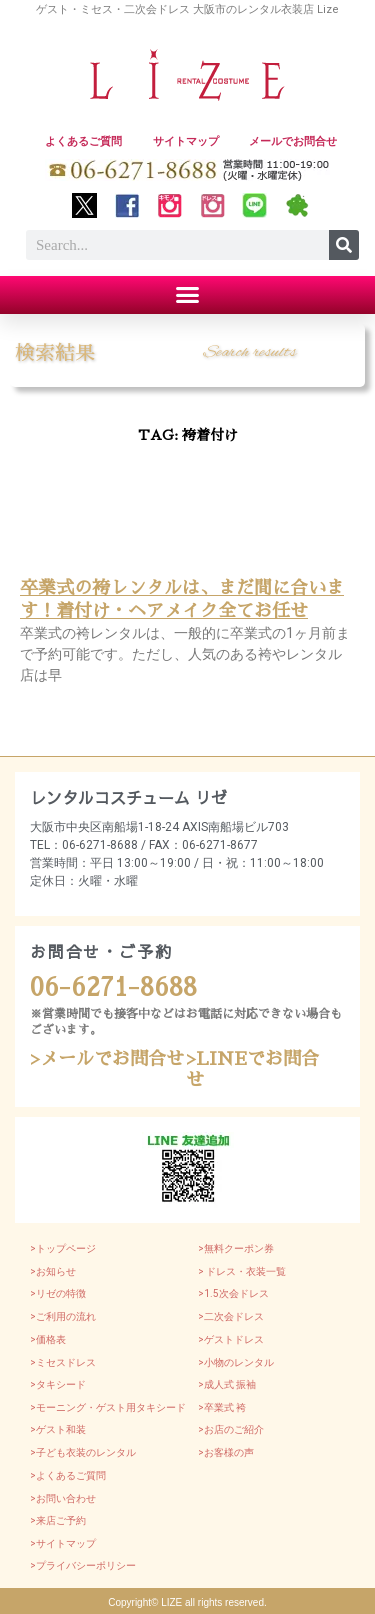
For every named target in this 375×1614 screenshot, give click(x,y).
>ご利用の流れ (63, 1316)
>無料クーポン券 (236, 1248)
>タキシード (58, 1384)
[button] (188, 295)
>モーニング (58, 1407)
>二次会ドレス (231, 1316)
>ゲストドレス (231, 1339)
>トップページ (63, 1248)
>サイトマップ (63, 1543)
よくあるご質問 (83, 141)
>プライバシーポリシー (83, 1565)
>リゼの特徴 (58, 1293)
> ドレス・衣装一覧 (242, 1271)
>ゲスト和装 (58, 1429)
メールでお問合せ (293, 141)
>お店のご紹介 (231, 1429)
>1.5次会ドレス (233, 1293)
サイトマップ (186, 141)
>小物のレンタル (236, 1362)
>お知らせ (53, 1271)
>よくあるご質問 (68, 1475)
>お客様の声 (226, 1452)
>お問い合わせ (63, 1498)
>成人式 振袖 (227, 1384)
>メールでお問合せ (107, 1059)
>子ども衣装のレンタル (83, 1452)
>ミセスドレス (63, 1362)
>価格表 (48, 1339)
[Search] (344, 245)
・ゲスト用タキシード (136, 1407)
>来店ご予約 (58, 1520)
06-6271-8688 (113, 987)
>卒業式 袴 (222, 1407)
